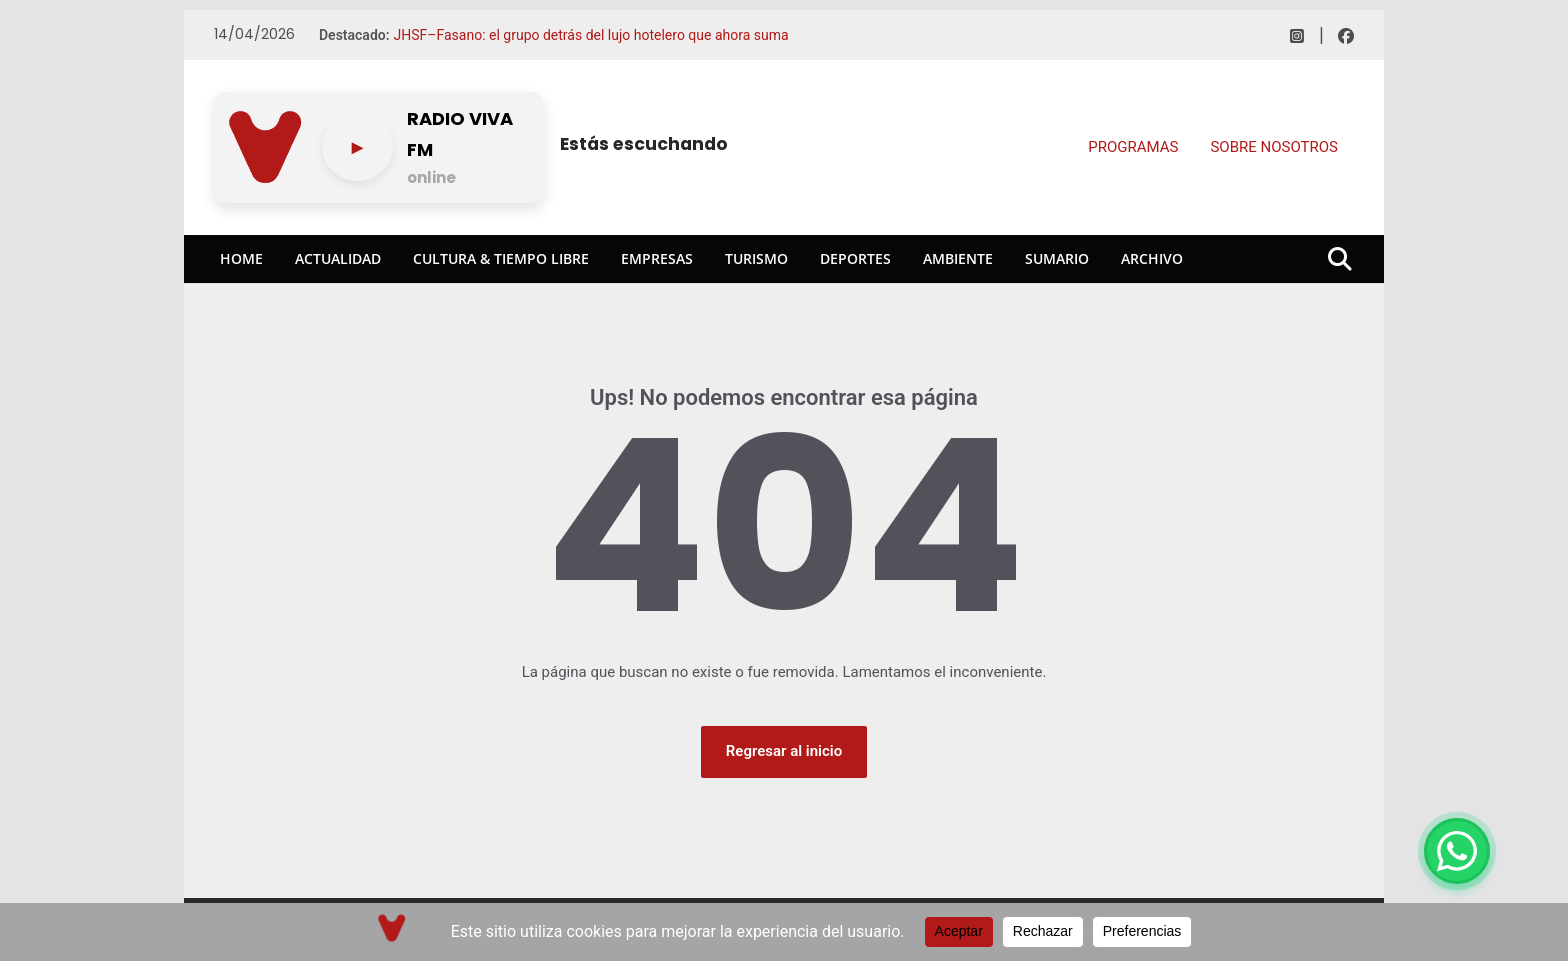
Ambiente (958, 258)
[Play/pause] (357, 147)
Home (241, 258)
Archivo (1152, 258)
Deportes (855, 258)
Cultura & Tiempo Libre (501, 258)
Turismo (756, 258)
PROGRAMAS (1133, 147)
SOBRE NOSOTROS (1274, 147)
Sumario (1057, 258)
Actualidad (338, 258)
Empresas (657, 258)
